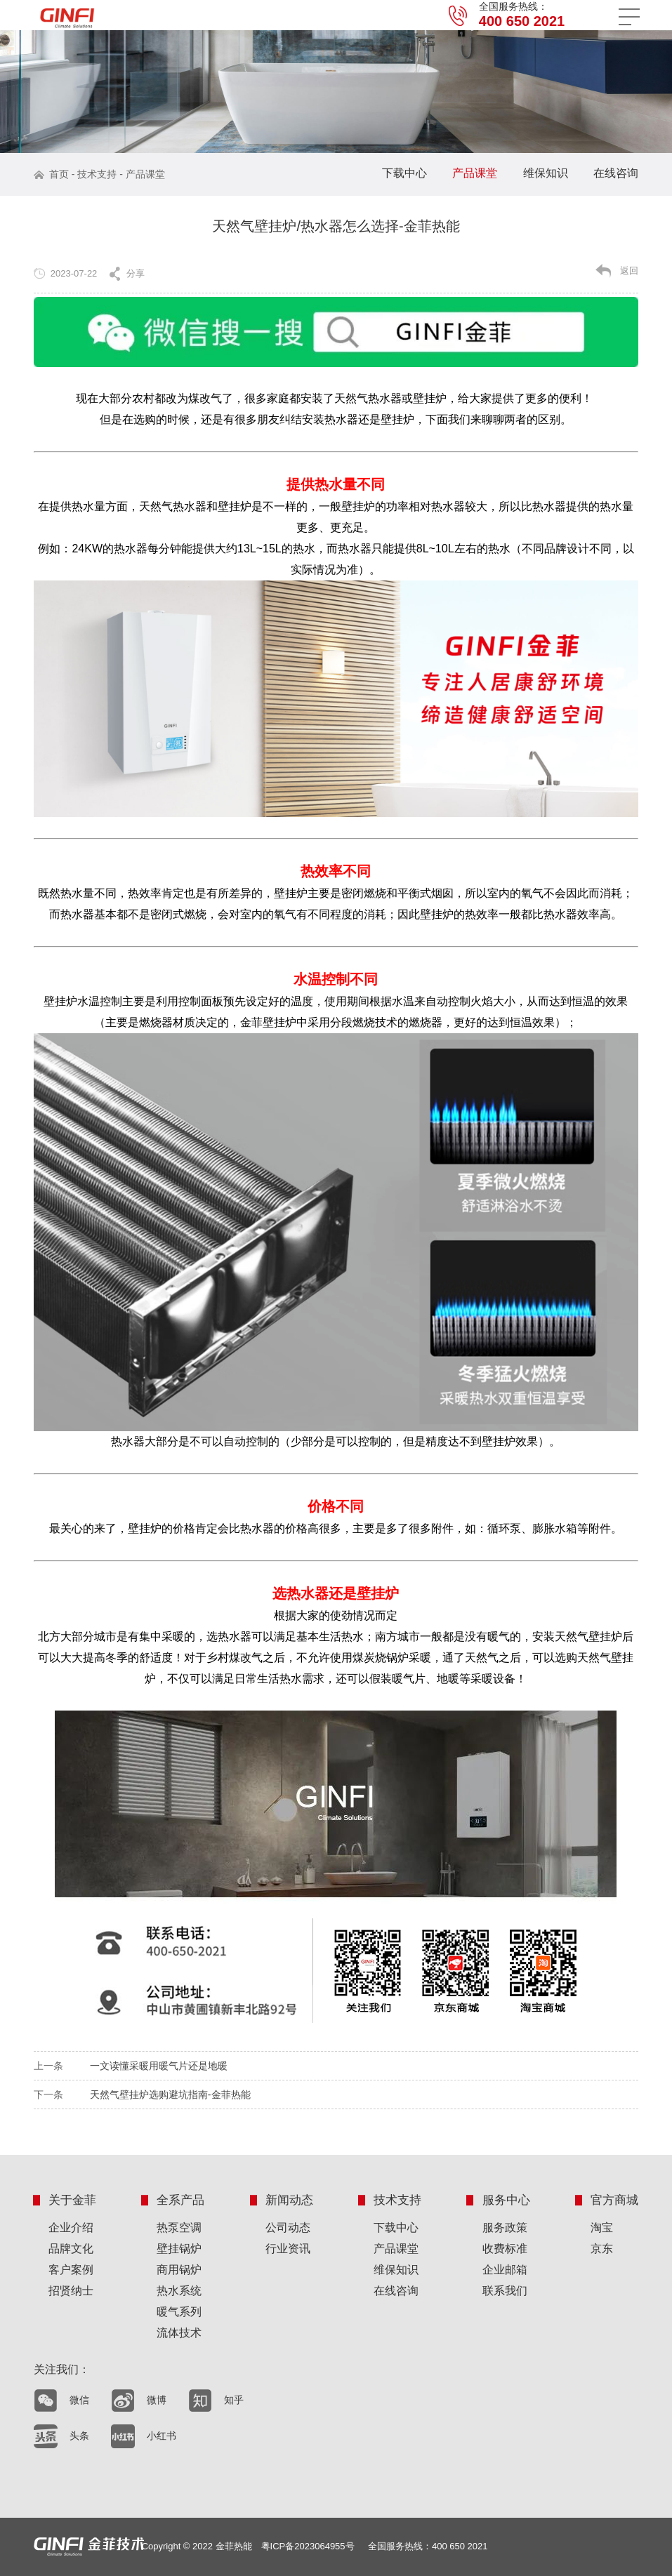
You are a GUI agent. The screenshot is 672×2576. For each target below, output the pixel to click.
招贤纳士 (70, 2291)
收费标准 (504, 2249)
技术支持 (97, 174)
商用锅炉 (179, 2270)
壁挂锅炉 (179, 2249)
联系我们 (504, 2291)
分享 (135, 273)
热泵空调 (179, 2227)
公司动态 (287, 2227)
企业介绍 (70, 2227)
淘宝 (602, 2227)
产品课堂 (145, 174)
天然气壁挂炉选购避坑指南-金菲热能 (170, 2094)
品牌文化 (70, 2249)
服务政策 (504, 2227)
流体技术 (179, 2333)
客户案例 (70, 2270)
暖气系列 (179, 2312)
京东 (602, 2249)
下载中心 (404, 173)
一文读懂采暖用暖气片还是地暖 (159, 2065)
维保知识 (545, 173)
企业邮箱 (504, 2270)
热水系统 (179, 2291)
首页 (59, 174)
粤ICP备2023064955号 (308, 2546)
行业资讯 (287, 2249)
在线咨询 (615, 173)
